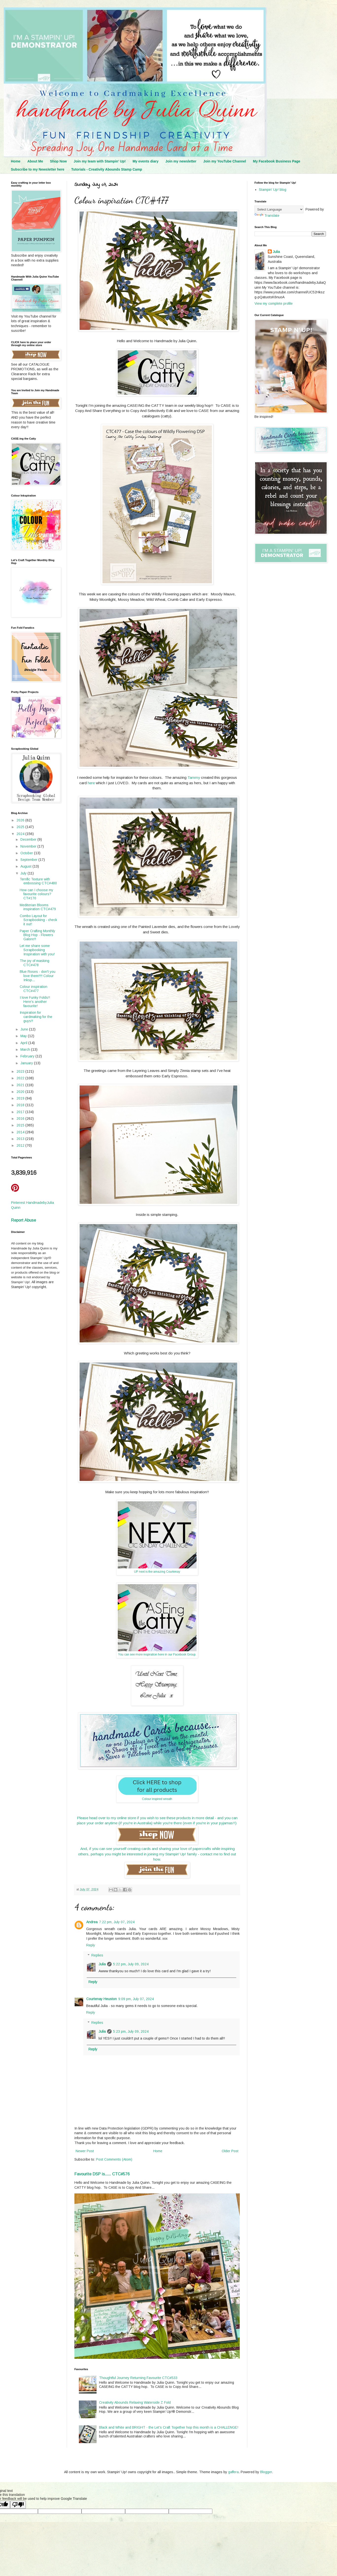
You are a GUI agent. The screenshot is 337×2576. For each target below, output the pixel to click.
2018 (21, 1105)
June (24, 1029)
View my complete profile (273, 303)
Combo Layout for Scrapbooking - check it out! (38, 920)
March (25, 1049)
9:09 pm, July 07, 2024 (136, 1999)
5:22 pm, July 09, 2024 (131, 1964)
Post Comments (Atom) (114, 2159)
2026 (21, 820)
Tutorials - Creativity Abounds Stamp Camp (106, 169)
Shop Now (58, 161)
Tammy (194, 777)
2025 (21, 827)
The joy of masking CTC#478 (34, 963)
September (29, 860)
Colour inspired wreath (157, 1799)
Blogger (266, 2472)
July (24, 873)
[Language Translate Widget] (278, 209)
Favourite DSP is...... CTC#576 (102, 2174)
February (27, 1056)
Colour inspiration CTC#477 (33, 989)
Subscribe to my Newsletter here (37, 169)
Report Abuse (23, 1220)
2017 (21, 1112)
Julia (102, 1964)
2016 (21, 1118)
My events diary (145, 161)
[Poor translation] (18, 2505)
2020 (21, 1092)
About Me (35, 161)
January (27, 1063)
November (28, 846)
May (24, 1036)
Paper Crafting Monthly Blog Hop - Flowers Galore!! (37, 935)
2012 (21, 1145)
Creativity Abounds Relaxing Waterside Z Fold (135, 2402)
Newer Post (85, 2151)
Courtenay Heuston (101, 1999)
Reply (90, 1945)
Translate (266, 215)
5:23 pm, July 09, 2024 (131, 2031)
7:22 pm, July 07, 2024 (117, 1922)
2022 (21, 1078)
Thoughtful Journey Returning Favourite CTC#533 (138, 2378)
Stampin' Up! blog (272, 190)
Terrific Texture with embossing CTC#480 (38, 881)
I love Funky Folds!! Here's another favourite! (35, 1001)
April (24, 1043)
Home (15, 161)
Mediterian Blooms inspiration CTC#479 (38, 907)
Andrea (92, 1922)
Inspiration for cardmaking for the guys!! (36, 1017)
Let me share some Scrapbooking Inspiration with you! (37, 950)
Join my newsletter (180, 161)
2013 (21, 1139)
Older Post (230, 2151)
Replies (97, 1955)
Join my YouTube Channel (224, 161)
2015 (21, 1125)
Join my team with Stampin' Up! (100, 161)
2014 (21, 1132)
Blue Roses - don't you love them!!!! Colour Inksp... (37, 976)
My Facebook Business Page (276, 161)
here (91, 783)
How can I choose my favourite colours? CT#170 (36, 894)
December (28, 839)
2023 (21, 1071)
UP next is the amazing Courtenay (157, 1571)
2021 (21, 1085)
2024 (21, 834)
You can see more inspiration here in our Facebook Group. (157, 1654)
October (27, 853)
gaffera (233, 2472)
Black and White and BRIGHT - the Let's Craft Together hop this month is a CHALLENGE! (168, 2427)
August (26, 866)
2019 (21, 1098)
